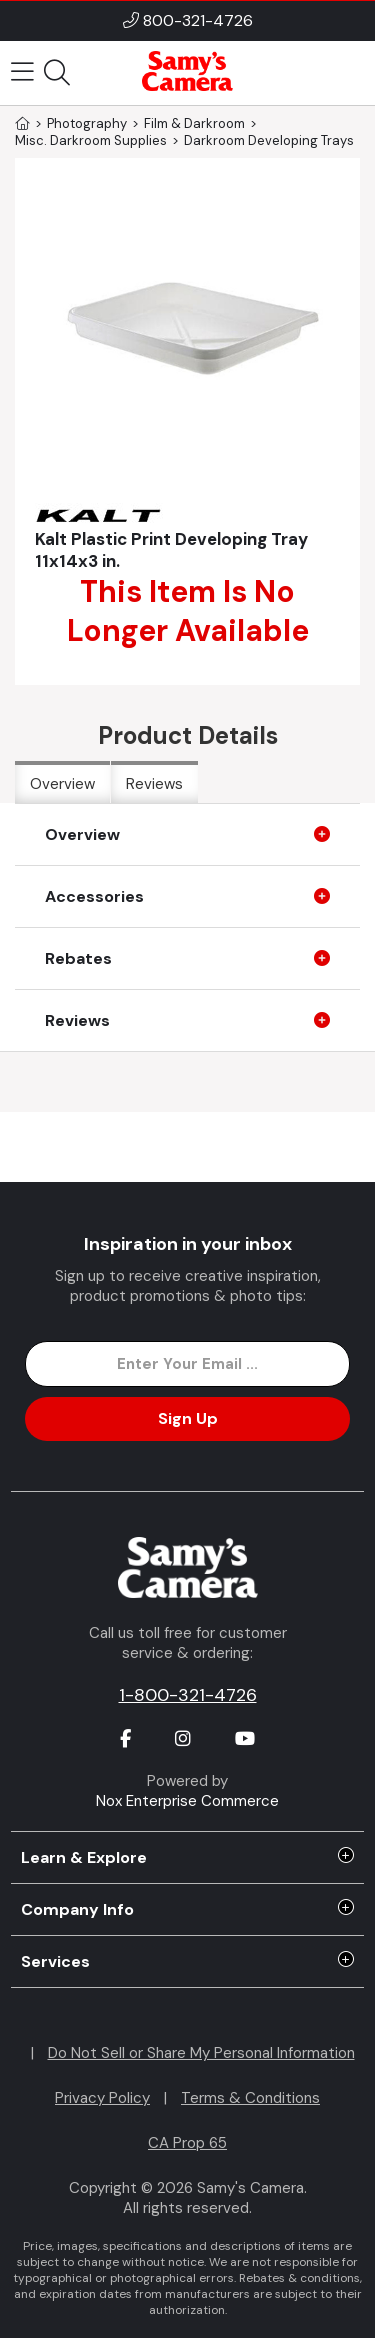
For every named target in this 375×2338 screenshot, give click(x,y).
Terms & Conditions (250, 2098)
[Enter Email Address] (187, 1364)
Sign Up (188, 1418)
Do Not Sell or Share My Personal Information (201, 2053)
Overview (62, 784)
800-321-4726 (198, 20)
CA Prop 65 (187, 2143)
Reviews (154, 784)
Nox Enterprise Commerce (187, 1801)
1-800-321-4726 (188, 1695)
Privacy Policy (102, 2098)
